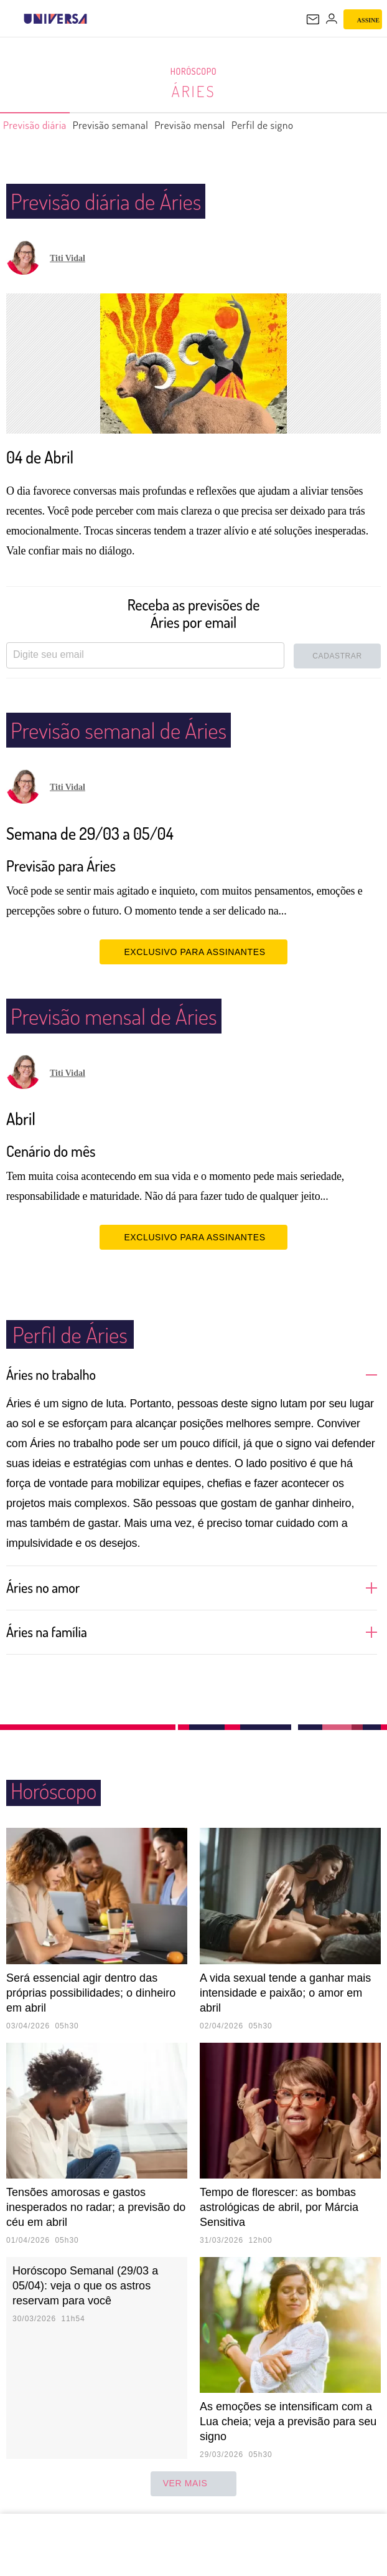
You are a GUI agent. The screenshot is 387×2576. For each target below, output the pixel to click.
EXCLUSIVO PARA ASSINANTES (193, 951)
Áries (193, 91)
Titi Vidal (67, 258)
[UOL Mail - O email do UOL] (312, 19)
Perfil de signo (307, 125)
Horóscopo (193, 72)
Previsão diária (40, 125)
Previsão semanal (130, 125)
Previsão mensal (223, 125)
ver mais (194, 2483)
